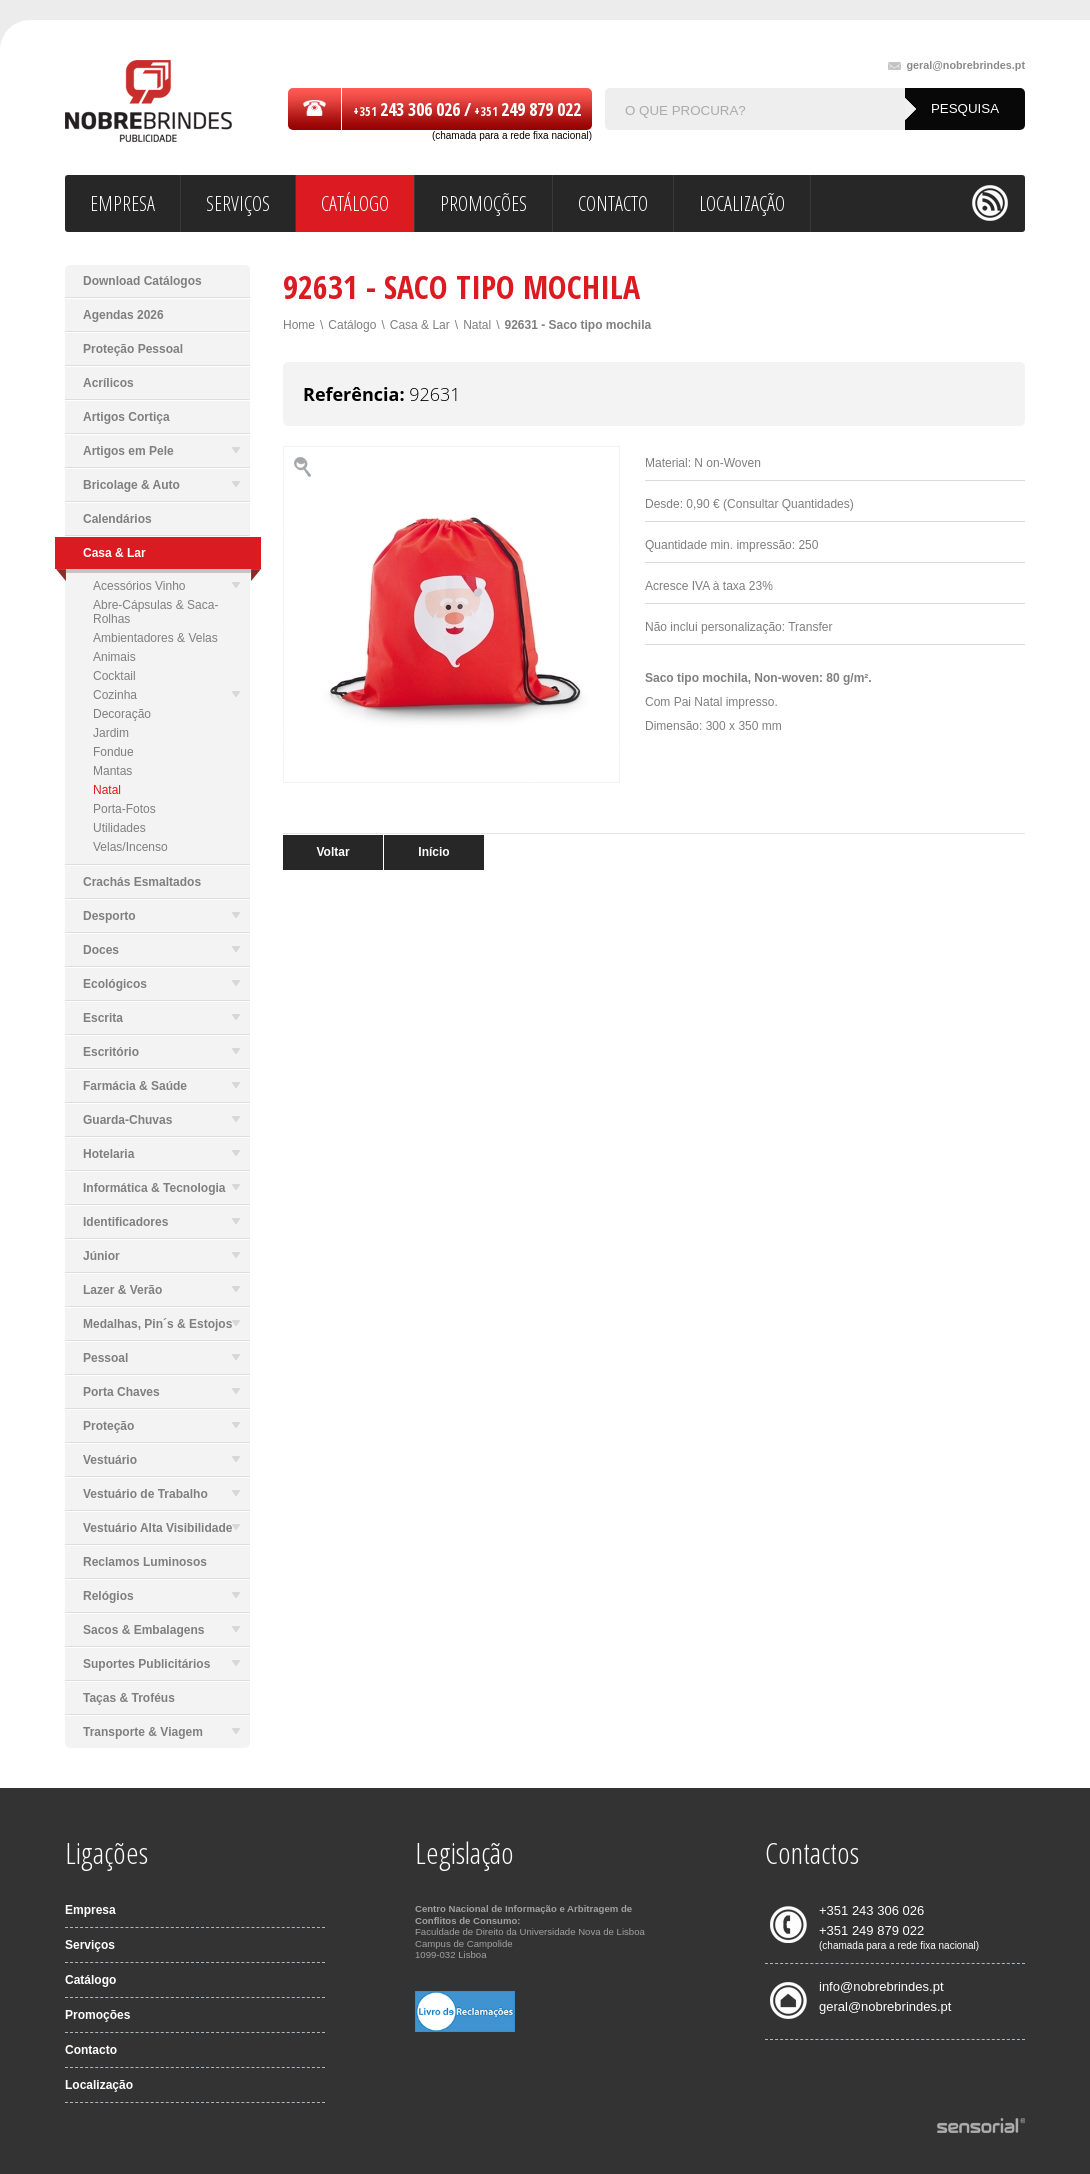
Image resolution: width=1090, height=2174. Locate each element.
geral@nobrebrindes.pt (956, 65)
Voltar (332, 852)
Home (299, 325)
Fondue (113, 752)
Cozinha (166, 695)
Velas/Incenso (130, 847)
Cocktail (114, 676)
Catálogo (352, 325)
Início (433, 852)
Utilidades (119, 828)
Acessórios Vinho (166, 586)
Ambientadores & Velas (155, 638)
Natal (107, 790)
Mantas (112, 771)
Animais (114, 657)
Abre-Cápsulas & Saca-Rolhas (155, 612)
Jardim (111, 733)
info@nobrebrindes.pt (881, 1986)
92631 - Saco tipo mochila (577, 325)
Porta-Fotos (124, 809)
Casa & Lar (420, 325)
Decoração (122, 714)
